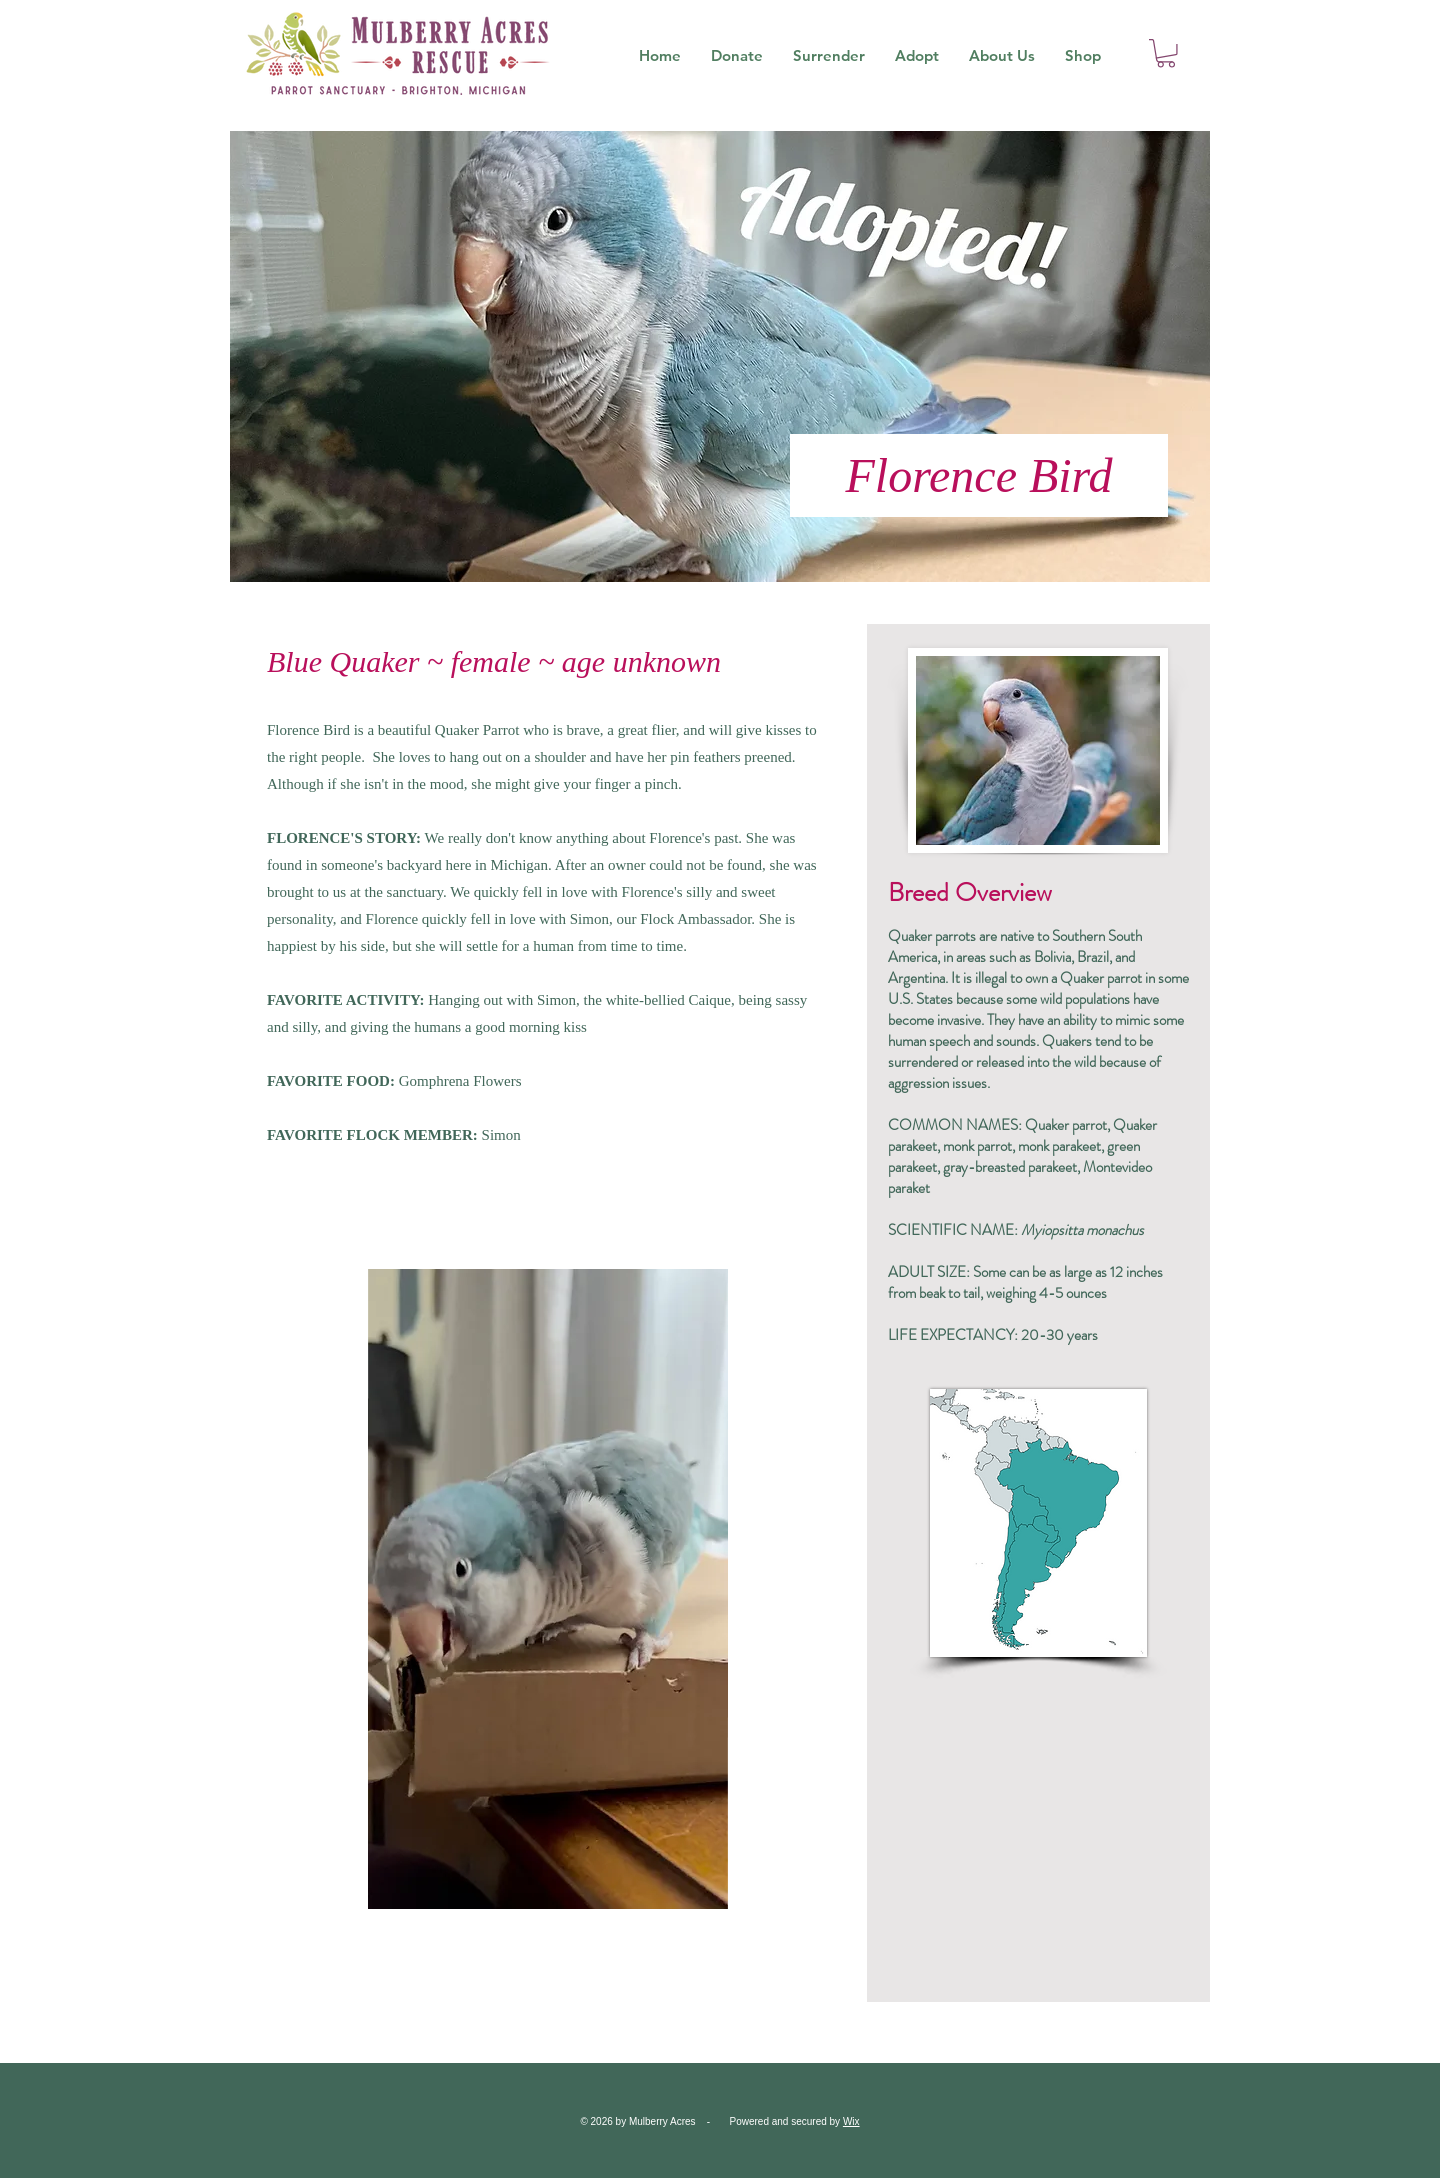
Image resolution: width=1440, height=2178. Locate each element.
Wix (851, 2121)
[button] (1166, 53)
